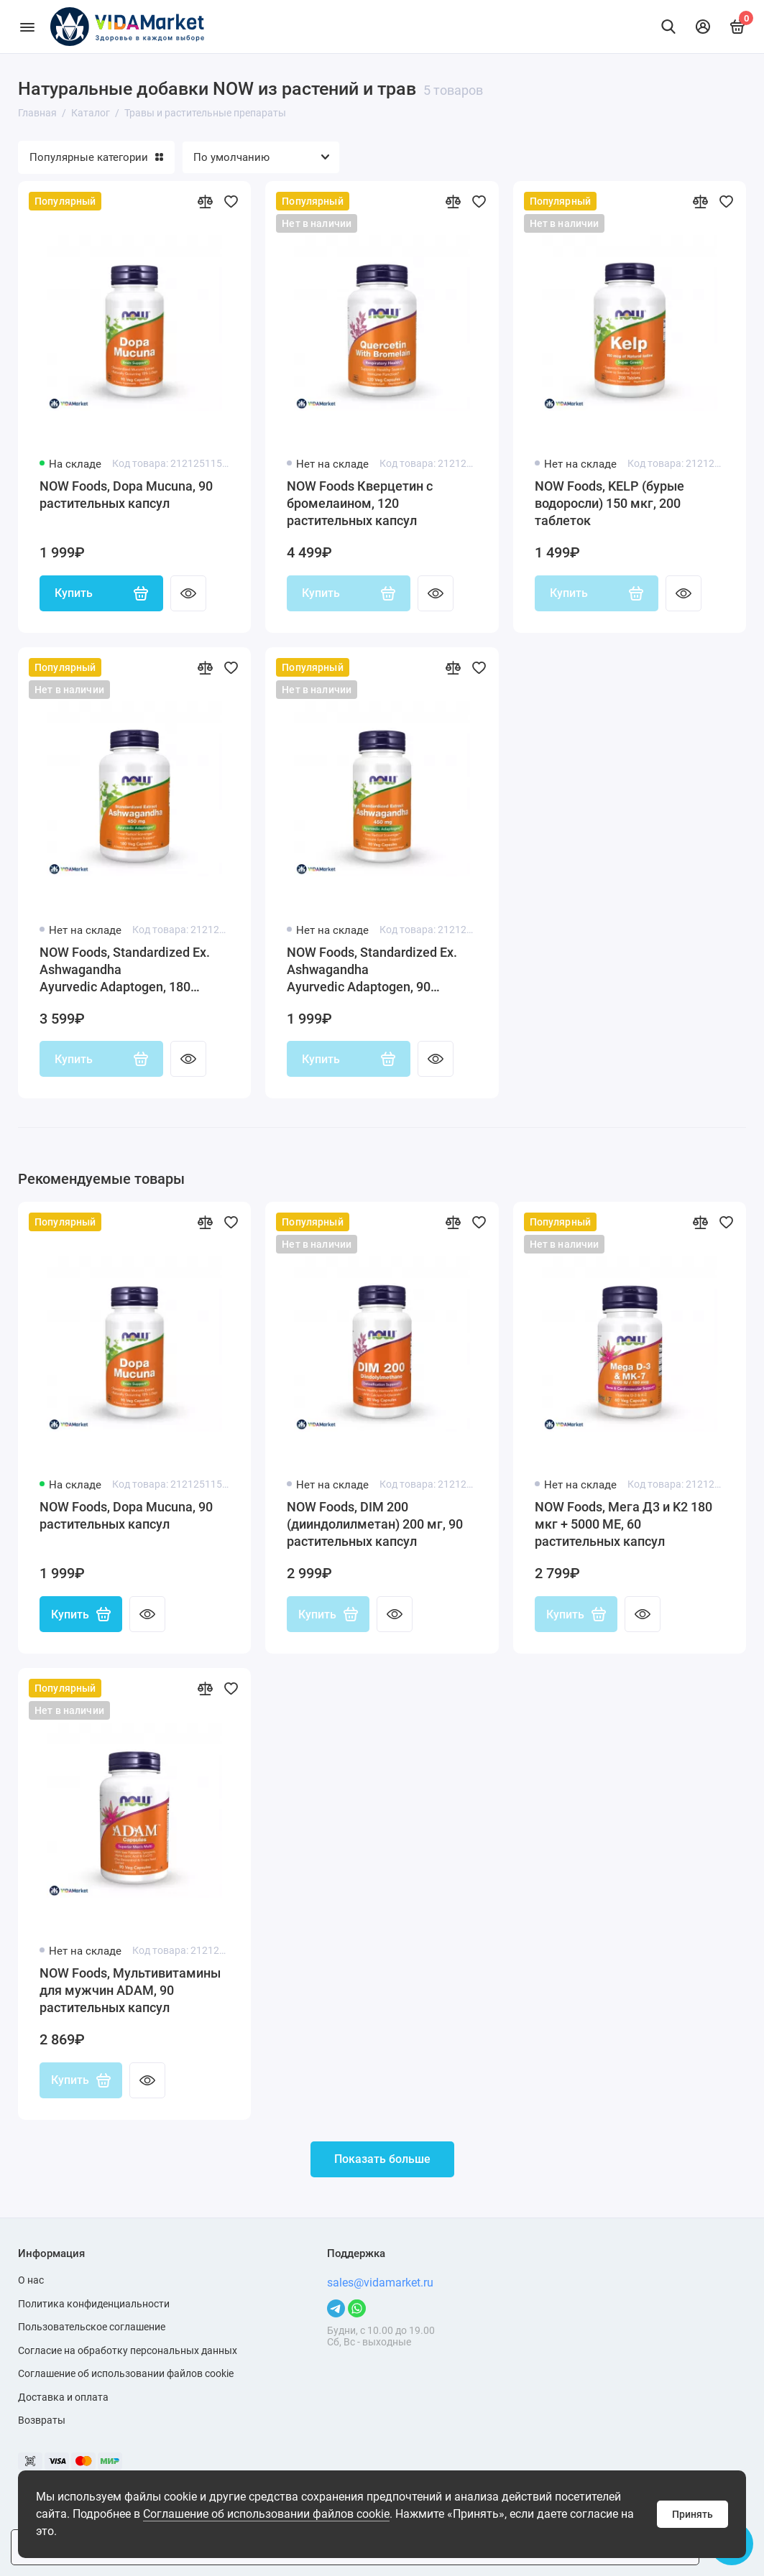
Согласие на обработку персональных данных (127, 2350)
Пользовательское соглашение (91, 2326)
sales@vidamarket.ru (380, 2282)
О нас (31, 2280)
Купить (101, 593)
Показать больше (382, 2160)
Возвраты (41, 2420)
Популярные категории (96, 157)
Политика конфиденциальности (94, 2303)
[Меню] (27, 26)
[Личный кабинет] (703, 26)
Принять (692, 2514)
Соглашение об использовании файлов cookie (266, 2514)
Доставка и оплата (63, 2397)
